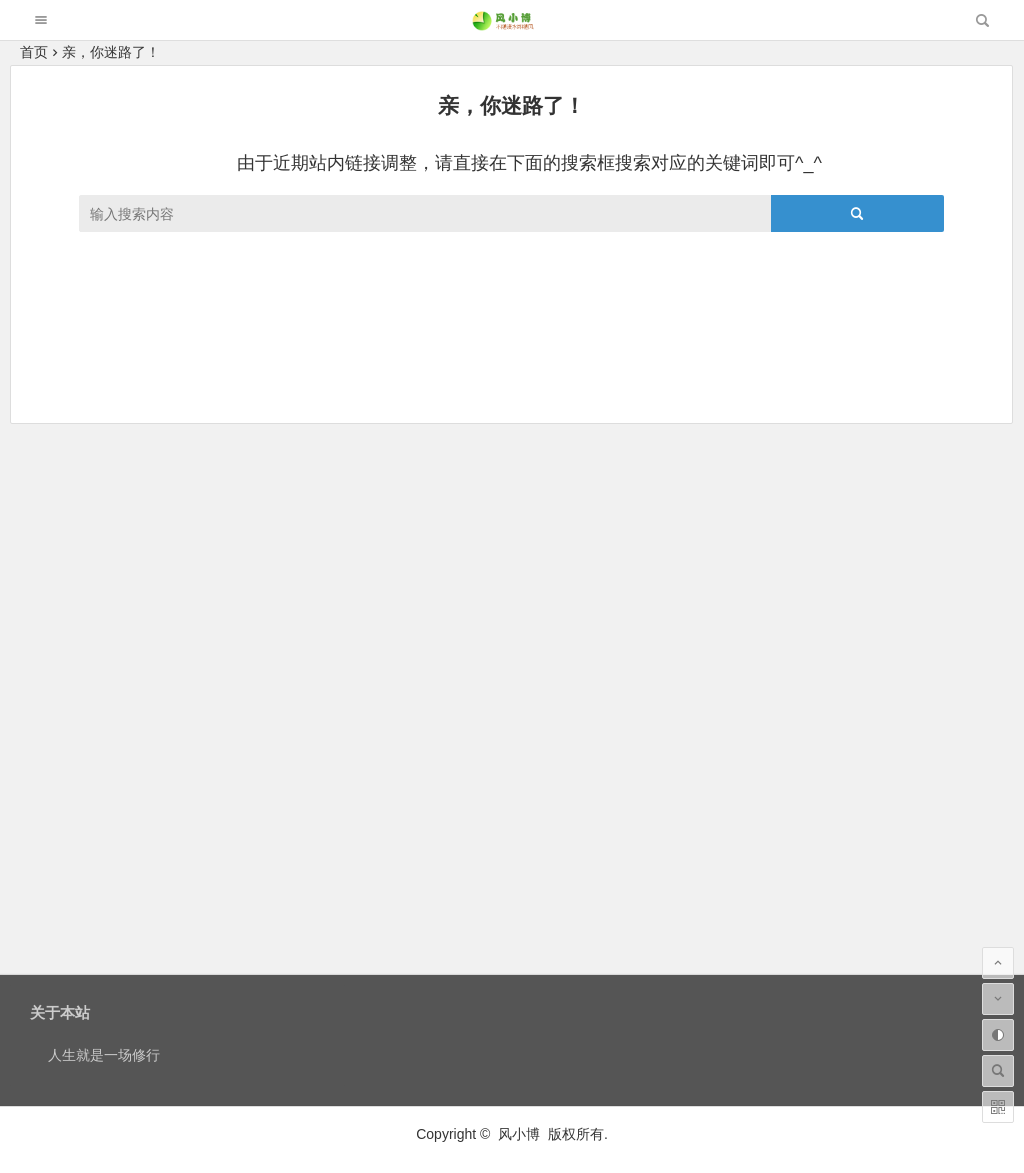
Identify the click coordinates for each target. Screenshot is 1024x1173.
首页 (34, 52)
